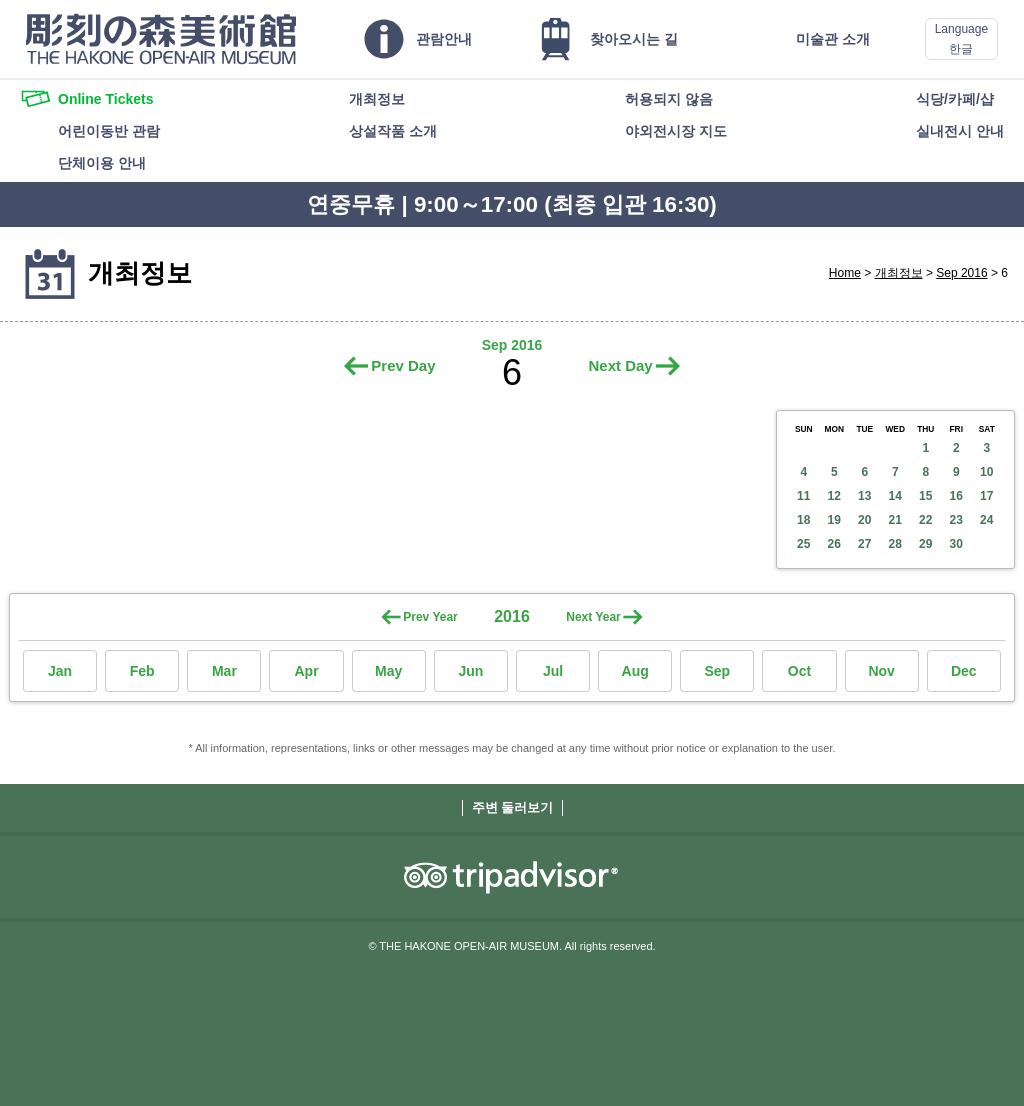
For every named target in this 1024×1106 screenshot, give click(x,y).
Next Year (593, 617)
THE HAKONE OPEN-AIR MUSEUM (161, 39)
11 (803, 496)
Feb (142, 671)
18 (803, 520)
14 (895, 496)
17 (986, 496)
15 (925, 496)
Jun (470, 671)
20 (864, 520)
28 (895, 544)
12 (834, 496)
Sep (717, 671)
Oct (799, 671)
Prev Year (430, 617)
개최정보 (899, 273)
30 (956, 544)
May (388, 671)
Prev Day (403, 365)
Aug (635, 671)
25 (803, 544)
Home (845, 273)
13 (864, 496)
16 (956, 496)
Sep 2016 (961, 273)
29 (925, 544)
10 (986, 472)
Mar (224, 671)
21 (895, 520)
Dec (964, 671)
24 (986, 520)
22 (925, 520)
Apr (306, 671)
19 (834, 520)
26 (834, 544)
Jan (60, 671)
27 (864, 544)
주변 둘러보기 (513, 807)
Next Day (620, 365)
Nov (881, 671)
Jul (553, 671)
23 (956, 520)
